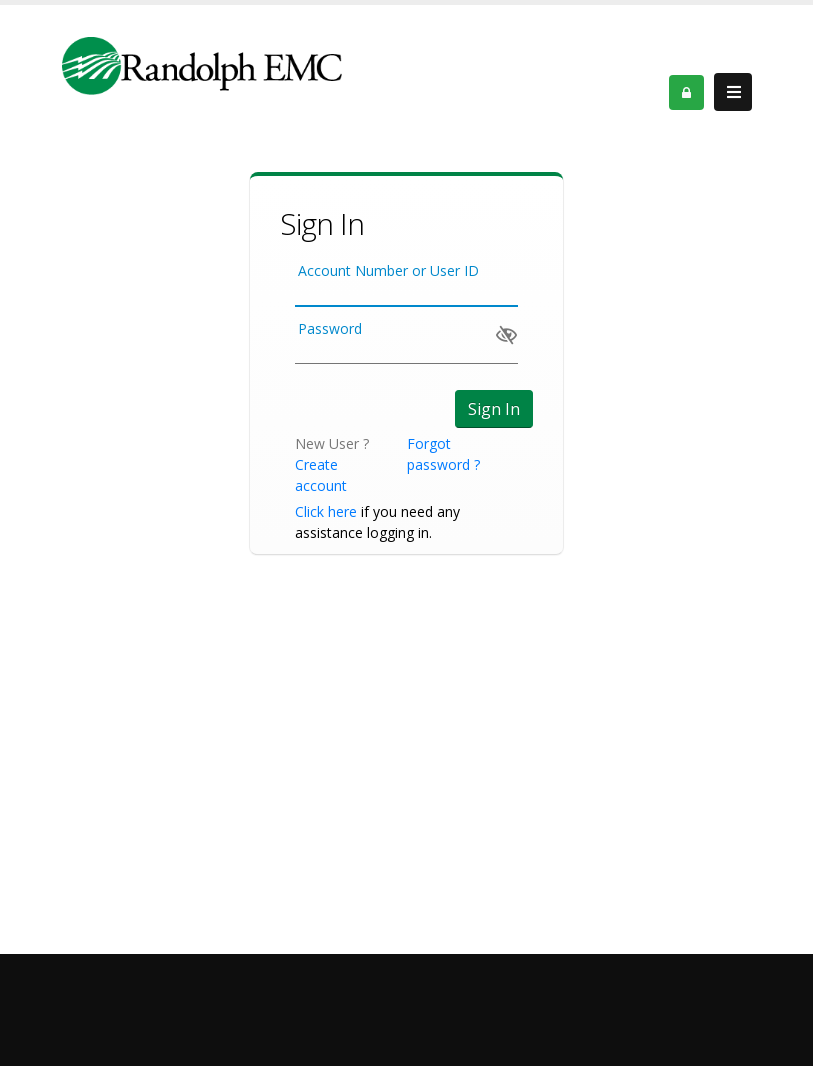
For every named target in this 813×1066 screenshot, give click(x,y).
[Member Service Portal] (202, 64)
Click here (326, 511)
